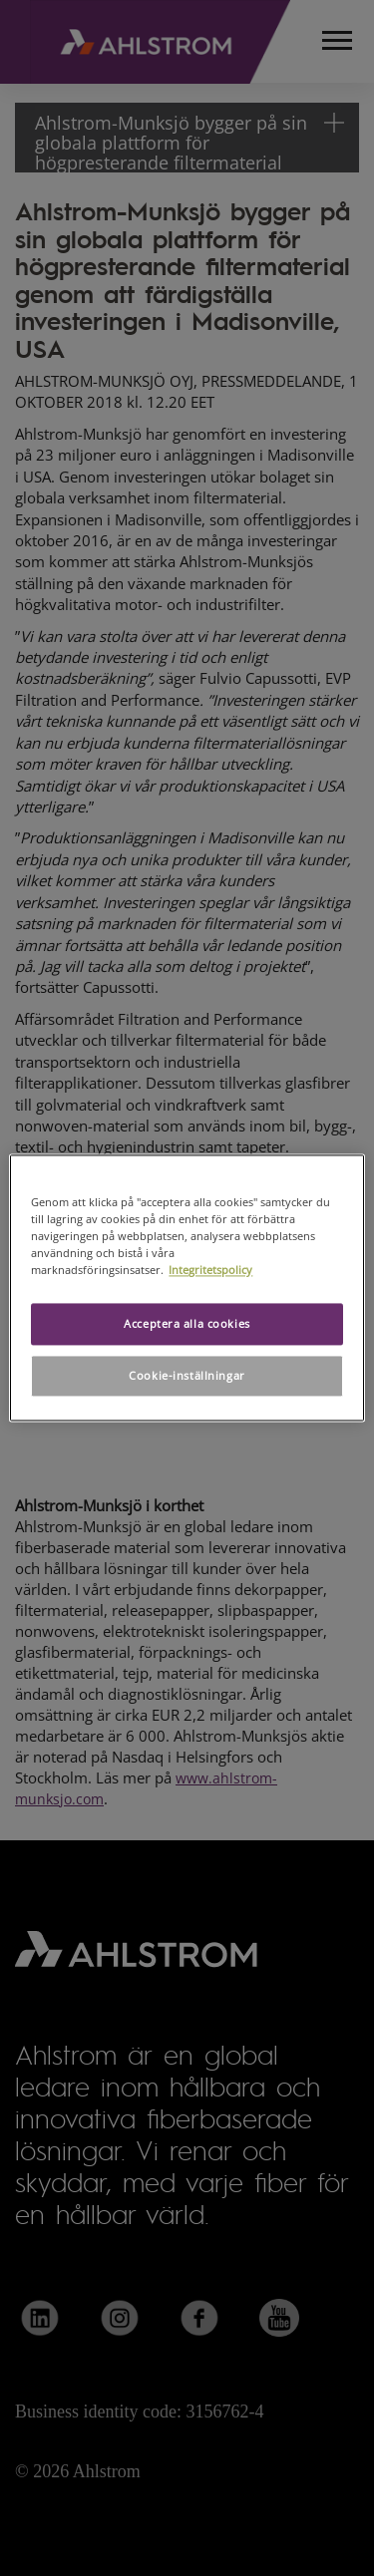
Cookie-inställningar (186, 1376)
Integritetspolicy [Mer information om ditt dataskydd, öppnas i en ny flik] (210, 1270)
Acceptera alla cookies (187, 1324)
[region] (186, 1287)
